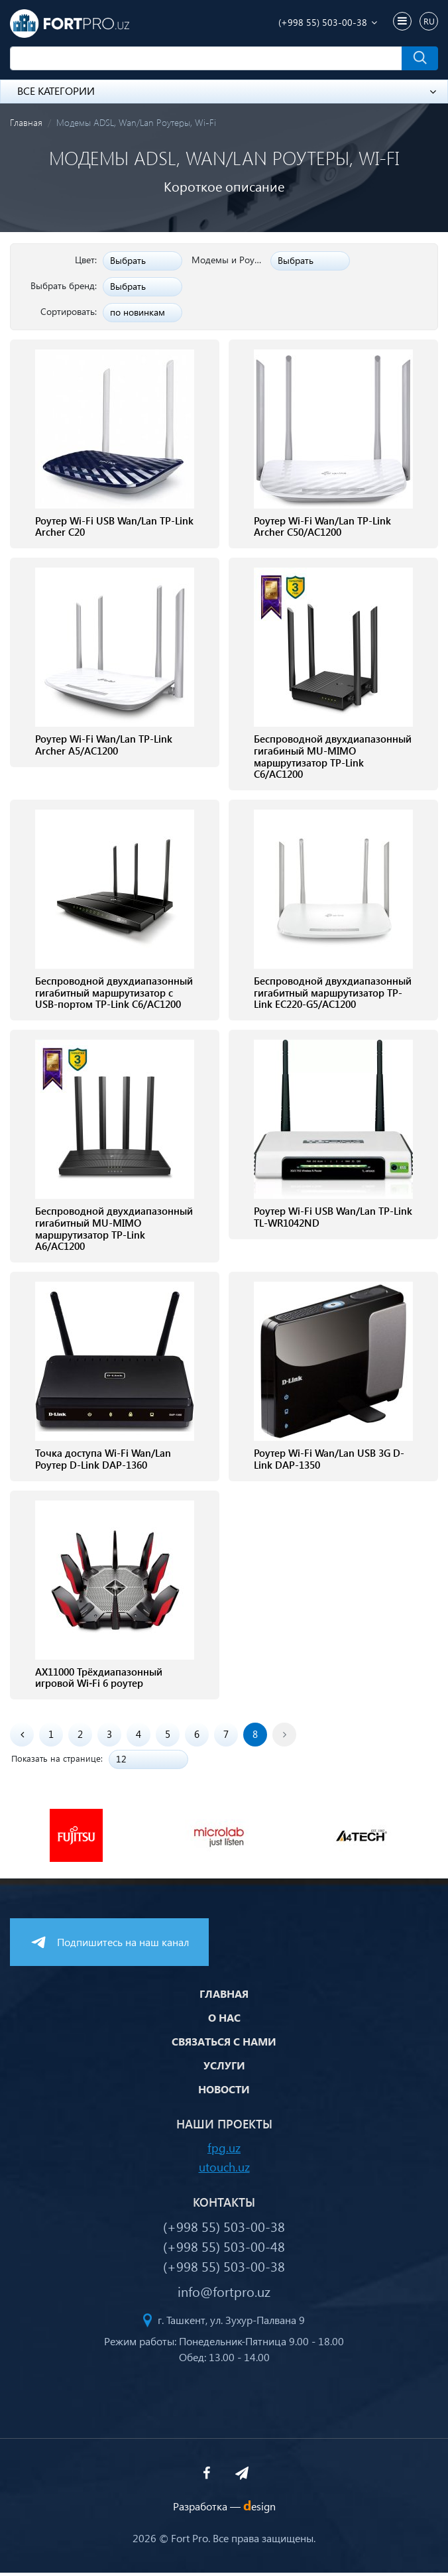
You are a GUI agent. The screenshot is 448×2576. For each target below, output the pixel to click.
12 (121, 1762)
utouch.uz (224, 2169)
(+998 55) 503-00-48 (224, 2249)
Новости (224, 2092)
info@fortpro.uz (224, 2294)
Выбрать (128, 260)
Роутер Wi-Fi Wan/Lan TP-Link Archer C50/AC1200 (322, 527)
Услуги (224, 2068)
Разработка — (224, 2509)
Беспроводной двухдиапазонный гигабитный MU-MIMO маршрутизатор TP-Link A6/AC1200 (114, 1231)
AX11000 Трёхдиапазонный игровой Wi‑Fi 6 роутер (98, 1681)
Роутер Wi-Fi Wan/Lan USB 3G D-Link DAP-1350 (329, 1462)
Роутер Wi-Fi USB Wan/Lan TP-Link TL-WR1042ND (333, 1219)
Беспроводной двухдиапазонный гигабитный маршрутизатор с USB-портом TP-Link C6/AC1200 (114, 994)
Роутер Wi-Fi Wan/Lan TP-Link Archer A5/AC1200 (103, 746)
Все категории (226, 90)
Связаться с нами (224, 2045)
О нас (224, 2021)
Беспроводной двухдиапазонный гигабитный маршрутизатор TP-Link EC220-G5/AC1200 (333, 994)
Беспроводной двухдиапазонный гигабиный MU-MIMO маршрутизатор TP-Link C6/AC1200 (333, 758)
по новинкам (137, 312)
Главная (26, 122)
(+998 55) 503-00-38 (322, 22)
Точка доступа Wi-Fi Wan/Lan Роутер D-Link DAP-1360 (103, 1462)
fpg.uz (224, 2150)
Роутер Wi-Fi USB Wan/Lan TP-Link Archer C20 (114, 527)
